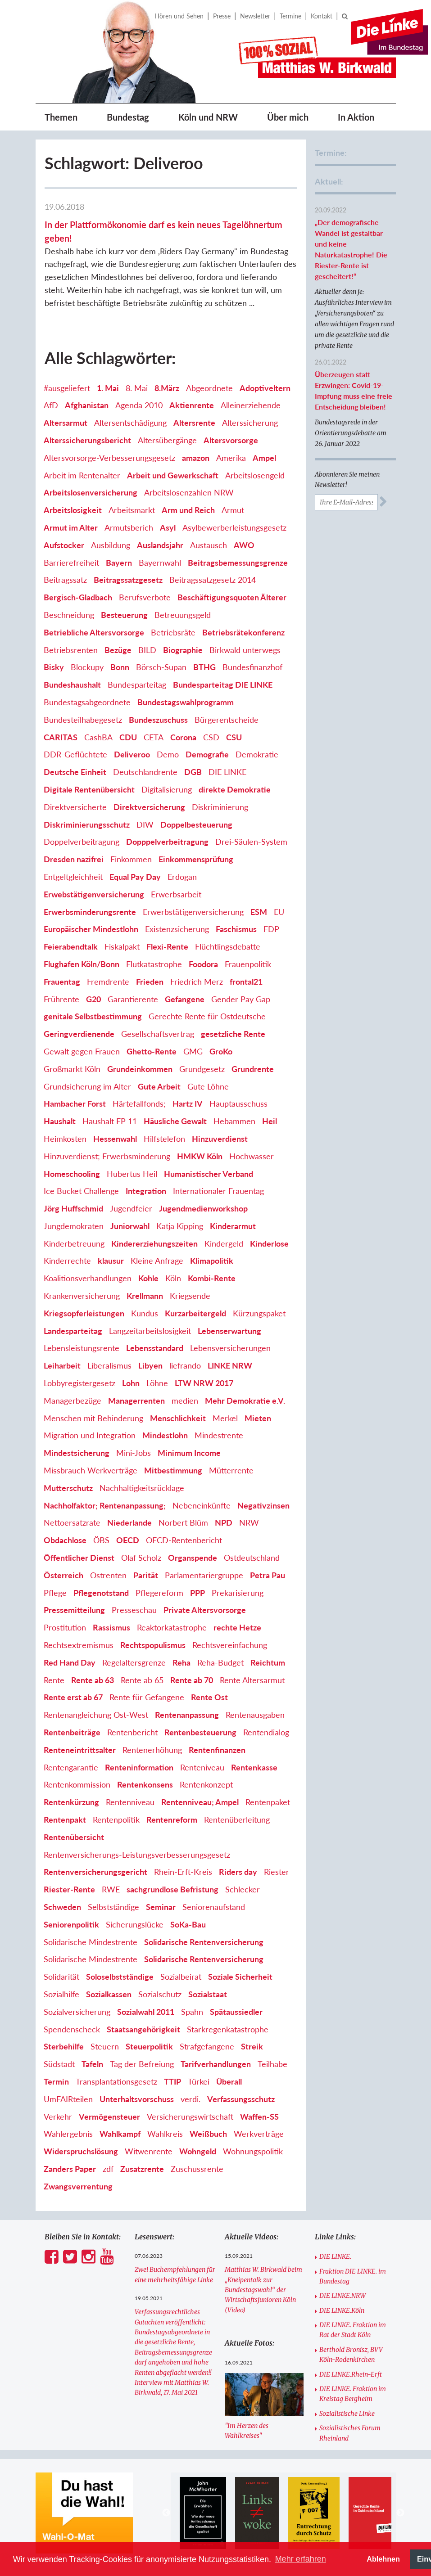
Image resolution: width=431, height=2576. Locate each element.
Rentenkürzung (71, 1802)
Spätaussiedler (236, 2012)
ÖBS (101, 1540)
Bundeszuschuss (158, 720)
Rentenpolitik (116, 1819)
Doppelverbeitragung (81, 842)
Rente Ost (209, 1697)
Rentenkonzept (206, 1784)
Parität (145, 1575)
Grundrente (252, 1069)
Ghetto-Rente (152, 1051)
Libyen (150, 1365)
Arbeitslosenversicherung (90, 492)
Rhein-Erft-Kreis (183, 1872)
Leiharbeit (62, 1365)
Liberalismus (109, 1365)
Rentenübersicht (74, 1837)
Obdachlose (65, 1540)
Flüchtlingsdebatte (227, 946)
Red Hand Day (69, 1662)
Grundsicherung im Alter (87, 1086)
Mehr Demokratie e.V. (245, 1400)
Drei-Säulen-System (251, 842)
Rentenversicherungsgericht (95, 1872)
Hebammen (234, 1121)
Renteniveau (202, 1767)
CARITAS (60, 737)
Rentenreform (171, 1819)
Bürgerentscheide (227, 720)
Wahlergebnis (68, 2134)
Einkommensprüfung (196, 859)
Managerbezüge (72, 1400)
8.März (166, 388)
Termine (290, 16)
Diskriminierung (220, 807)
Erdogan (182, 877)
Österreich (63, 1575)
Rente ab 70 (191, 1680)
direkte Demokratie (235, 789)
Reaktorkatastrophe (172, 1627)
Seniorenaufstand (213, 1907)
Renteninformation (139, 1767)
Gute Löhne (208, 1086)
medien (185, 1400)
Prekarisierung (237, 1593)
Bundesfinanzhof (252, 667)
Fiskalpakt (122, 946)
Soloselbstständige (120, 1977)
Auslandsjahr (160, 545)
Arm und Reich (188, 510)
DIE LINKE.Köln (341, 2310)
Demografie (207, 754)
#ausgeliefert (67, 388)
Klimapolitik (211, 1260)
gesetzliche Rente (233, 1034)
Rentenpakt (65, 1819)
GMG (193, 1051)
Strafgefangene (207, 2046)
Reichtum (267, 1662)
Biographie (183, 650)
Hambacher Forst (75, 1103)
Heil (269, 1121)
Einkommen (131, 859)
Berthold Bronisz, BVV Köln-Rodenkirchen (351, 2355)
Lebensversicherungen (230, 1348)
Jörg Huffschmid (73, 1208)
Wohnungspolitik (253, 2151)
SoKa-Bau (188, 1924)
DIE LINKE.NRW (342, 2296)
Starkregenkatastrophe (227, 2029)
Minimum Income (189, 1453)
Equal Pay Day (135, 877)
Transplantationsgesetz (116, 2081)
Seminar (161, 1907)
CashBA (98, 737)
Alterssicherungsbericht (87, 440)
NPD (223, 1522)
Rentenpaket (267, 1802)
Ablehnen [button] (383, 2559)
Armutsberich (128, 527)
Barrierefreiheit (71, 562)
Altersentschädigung (130, 423)
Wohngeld (197, 2151)
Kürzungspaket (259, 1313)
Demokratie (257, 754)
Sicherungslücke (134, 1924)
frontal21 (246, 981)
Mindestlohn (165, 1435)
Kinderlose (269, 1243)
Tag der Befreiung (142, 2064)
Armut (233, 510)
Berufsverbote (145, 597)
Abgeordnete (209, 388)
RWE (111, 1889)
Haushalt (60, 1121)
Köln (173, 1278)
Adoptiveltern (265, 388)
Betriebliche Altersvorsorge (94, 632)
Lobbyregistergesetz (79, 1383)
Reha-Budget (220, 1662)
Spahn (192, 2012)
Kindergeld (223, 1243)
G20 (93, 999)
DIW (145, 824)
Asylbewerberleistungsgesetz (234, 527)
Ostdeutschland (252, 1558)
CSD (211, 737)
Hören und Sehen (179, 16)
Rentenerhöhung (152, 1750)
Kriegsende (190, 1296)
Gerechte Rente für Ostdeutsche (207, 1016)
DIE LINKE (227, 772)
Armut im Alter (71, 527)
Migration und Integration (90, 1435)
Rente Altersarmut (252, 1680)
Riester (276, 1872)
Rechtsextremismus (78, 1645)
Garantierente (133, 999)
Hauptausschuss (238, 1103)
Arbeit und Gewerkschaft (172, 475)
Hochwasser (251, 1156)
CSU (234, 737)
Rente (54, 1680)
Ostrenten (108, 1575)
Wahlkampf (120, 2134)
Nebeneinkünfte (201, 1505)
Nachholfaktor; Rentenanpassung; (105, 1505)
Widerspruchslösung (81, 2151)
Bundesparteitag (137, 684)
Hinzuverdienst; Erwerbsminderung (107, 1156)
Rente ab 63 (92, 1680)
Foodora (203, 964)
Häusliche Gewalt (175, 1121)
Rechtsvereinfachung (229, 1645)
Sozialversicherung (77, 2012)
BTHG (204, 667)
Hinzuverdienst (220, 1139)
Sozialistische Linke (347, 2413)
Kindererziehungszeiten (154, 1243)
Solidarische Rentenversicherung (203, 1942)
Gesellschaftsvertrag (157, 1034)
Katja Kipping (179, 1226)
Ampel (264, 458)
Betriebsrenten (71, 650)
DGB (193, 772)
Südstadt (59, 2064)
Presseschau (134, 1610)
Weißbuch (208, 2134)
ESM (258, 912)
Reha (181, 1662)
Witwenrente (148, 2151)
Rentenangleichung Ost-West (96, 1715)
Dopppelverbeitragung (167, 842)
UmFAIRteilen (68, 2099)
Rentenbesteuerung (200, 1732)
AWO (244, 545)
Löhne (157, 1383)
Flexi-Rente (167, 946)
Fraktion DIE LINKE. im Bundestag (352, 2276)
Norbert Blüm (183, 1522)
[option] (203, 2513)
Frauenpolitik (248, 964)
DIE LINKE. (335, 2256)
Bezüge (118, 650)
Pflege (55, 1593)
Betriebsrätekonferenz (243, 632)
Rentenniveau (130, 1802)
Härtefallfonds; (139, 1103)
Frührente (61, 999)
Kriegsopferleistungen (84, 1313)
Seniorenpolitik (71, 1924)
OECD (127, 1540)
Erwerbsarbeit (176, 894)
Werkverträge (259, 2134)
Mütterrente (231, 1470)
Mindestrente (219, 1435)
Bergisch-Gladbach (78, 597)
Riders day (238, 1872)
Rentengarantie (71, 1767)
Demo (168, 754)
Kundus (144, 1313)
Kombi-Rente (212, 1278)
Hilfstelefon (164, 1139)
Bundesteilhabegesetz (83, 720)
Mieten (258, 1418)
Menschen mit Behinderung (93, 1418)
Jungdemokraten (74, 1226)
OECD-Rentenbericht (184, 1540)
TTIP (172, 2081)
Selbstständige (113, 1907)
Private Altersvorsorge (204, 1610)
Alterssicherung (250, 423)
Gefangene (184, 999)
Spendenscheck (72, 2029)
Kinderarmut (233, 1226)
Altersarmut (65, 423)
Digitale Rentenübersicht (89, 789)
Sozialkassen (109, 1994)
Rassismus (111, 1627)
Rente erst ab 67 (73, 1697)
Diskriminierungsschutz (87, 824)
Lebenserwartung (229, 1331)
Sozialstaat (207, 1994)
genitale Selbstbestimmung (93, 1016)
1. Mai (108, 388)
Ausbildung (110, 545)
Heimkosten (65, 1139)
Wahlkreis (165, 2134)
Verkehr (58, 2116)
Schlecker (242, 1889)
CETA (153, 737)
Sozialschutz (159, 1994)
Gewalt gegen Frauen (82, 1051)
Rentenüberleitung (237, 1819)
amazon (195, 458)
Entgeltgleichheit (73, 877)
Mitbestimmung (173, 1470)
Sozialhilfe (61, 1994)
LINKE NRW (230, 1365)
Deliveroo (132, 754)
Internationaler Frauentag (218, 1191)
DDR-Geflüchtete (75, 754)
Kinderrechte (67, 1260)
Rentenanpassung (187, 1715)
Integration (146, 1191)
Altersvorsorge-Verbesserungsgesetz (109, 458)
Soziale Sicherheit (240, 1977)
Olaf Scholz (141, 1558)
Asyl (168, 527)
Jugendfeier (131, 1208)
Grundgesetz (202, 1069)
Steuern (105, 2046)
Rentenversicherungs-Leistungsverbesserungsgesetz (137, 1855)
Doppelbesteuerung (196, 824)
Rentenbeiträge (72, 1732)
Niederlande (129, 1522)
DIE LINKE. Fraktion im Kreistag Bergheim (352, 2394)
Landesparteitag (73, 1331)
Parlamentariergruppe (204, 1575)
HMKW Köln (199, 1156)
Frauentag (62, 981)
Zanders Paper (70, 2169)
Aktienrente (191, 405)
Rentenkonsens (145, 1784)
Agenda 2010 (139, 405)
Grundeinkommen (139, 1069)
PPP (197, 1593)
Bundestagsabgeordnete (87, 702)
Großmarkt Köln (72, 1069)
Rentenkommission (77, 1784)
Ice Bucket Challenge (81, 1191)
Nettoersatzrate (72, 1522)
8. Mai (137, 388)
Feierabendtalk (71, 946)
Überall (229, 2081)
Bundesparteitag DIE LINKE (222, 684)
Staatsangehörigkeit (143, 2029)
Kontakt (321, 16)
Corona (183, 737)
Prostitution (65, 1627)
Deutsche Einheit (75, 772)
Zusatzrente (142, 2169)
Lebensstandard (154, 1348)
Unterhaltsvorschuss (137, 2099)
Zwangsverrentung (78, 2186)
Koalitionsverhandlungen (88, 1278)
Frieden (149, 981)
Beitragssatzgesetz (128, 580)
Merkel (225, 1418)
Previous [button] (166, 2512)
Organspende (192, 1558)
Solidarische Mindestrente (90, 1942)
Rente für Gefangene (146, 1697)
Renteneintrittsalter (80, 1750)
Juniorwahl (130, 1226)
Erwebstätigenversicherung (94, 894)
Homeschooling (72, 1174)
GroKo (220, 1051)
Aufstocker (64, 545)
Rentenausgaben (255, 1715)
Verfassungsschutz (241, 2099)
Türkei (198, 2081)
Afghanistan (87, 405)
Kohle (148, 1278)
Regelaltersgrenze (134, 1662)
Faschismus (236, 929)
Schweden (62, 1907)
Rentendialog (266, 1732)
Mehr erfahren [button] (300, 2558)
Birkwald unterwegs (245, 650)
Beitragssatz (65, 580)
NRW (249, 1522)
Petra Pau (267, 1575)
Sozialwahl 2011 (145, 2012)
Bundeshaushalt (72, 684)
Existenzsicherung (177, 929)
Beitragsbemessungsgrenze (238, 562)
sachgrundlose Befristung (172, 1889)
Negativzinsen (263, 1505)
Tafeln (92, 2064)
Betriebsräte (173, 632)
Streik (252, 2046)
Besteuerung (124, 615)
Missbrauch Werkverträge (90, 1470)
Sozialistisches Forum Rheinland (350, 2433)
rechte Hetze (237, 1627)
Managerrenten (136, 1400)
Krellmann (145, 1296)
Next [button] (400, 2512)
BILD (147, 650)
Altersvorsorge (231, 440)
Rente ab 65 (142, 1680)
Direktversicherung (149, 807)
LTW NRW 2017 (204, 1383)
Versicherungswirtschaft (190, 2116)
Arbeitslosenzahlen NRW (189, 492)
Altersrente (194, 423)
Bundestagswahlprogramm (185, 702)
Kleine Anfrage (157, 1260)
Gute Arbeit (159, 1086)
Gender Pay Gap (240, 999)
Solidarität (61, 1977)
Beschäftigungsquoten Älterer (231, 597)
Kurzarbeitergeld (195, 1313)
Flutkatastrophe (154, 964)
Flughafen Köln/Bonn (81, 964)
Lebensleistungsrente (81, 1348)
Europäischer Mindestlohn (91, 929)
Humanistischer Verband (208, 1174)
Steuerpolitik (149, 2046)
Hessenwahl (115, 1139)
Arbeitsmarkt (132, 510)
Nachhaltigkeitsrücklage (142, 1488)
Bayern (119, 562)
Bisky (54, 667)
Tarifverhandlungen (216, 2064)
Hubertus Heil (132, 1174)
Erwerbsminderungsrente (90, 912)
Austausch (208, 545)
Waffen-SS (259, 2116)
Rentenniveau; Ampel (200, 1802)
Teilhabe (272, 2064)
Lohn (131, 1383)
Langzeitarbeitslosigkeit (150, 1331)
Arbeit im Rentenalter (82, 475)
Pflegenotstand (101, 1593)
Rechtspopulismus (153, 1645)
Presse (222, 16)
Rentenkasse (254, 1767)
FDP (271, 929)
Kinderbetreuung (74, 1243)
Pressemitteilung (74, 1610)
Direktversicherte (75, 807)
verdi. (190, 2099)
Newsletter (255, 16)
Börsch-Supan (161, 667)
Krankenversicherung (82, 1296)
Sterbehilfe (64, 2046)
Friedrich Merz (196, 981)
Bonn (119, 667)
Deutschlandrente (145, 772)
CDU (128, 737)
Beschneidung (69, 615)
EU (279, 912)
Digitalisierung (166, 789)
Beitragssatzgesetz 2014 (212, 580)
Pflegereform (159, 1593)
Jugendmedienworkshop (203, 1208)
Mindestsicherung (76, 1453)
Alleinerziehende (251, 405)
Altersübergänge (167, 440)
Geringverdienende (79, 1034)
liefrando (185, 1365)
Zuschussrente (197, 2169)
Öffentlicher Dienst (79, 1558)
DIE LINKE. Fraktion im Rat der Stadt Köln (352, 2330)
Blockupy (87, 667)
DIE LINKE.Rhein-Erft (350, 2374)
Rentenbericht (132, 1732)
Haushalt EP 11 (109, 1121)
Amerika (231, 458)
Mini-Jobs (133, 1453)
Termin (56, 2081)
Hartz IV (187, 1103)
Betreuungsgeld (182, 615)
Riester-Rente (69, 1889)
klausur (111, 1260)
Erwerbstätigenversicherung (193, 912)
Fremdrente (108, 981)
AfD (51, 405)
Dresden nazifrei (74, 859)
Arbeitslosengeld (255, 475)
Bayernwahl (160, 562)
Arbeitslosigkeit (73, 510)
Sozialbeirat (180, 1977)
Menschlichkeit (178, 1418)
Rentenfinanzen (217, 1750)
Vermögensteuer (109, 2116)
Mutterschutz (68, 1488)
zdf (108, 2169)
